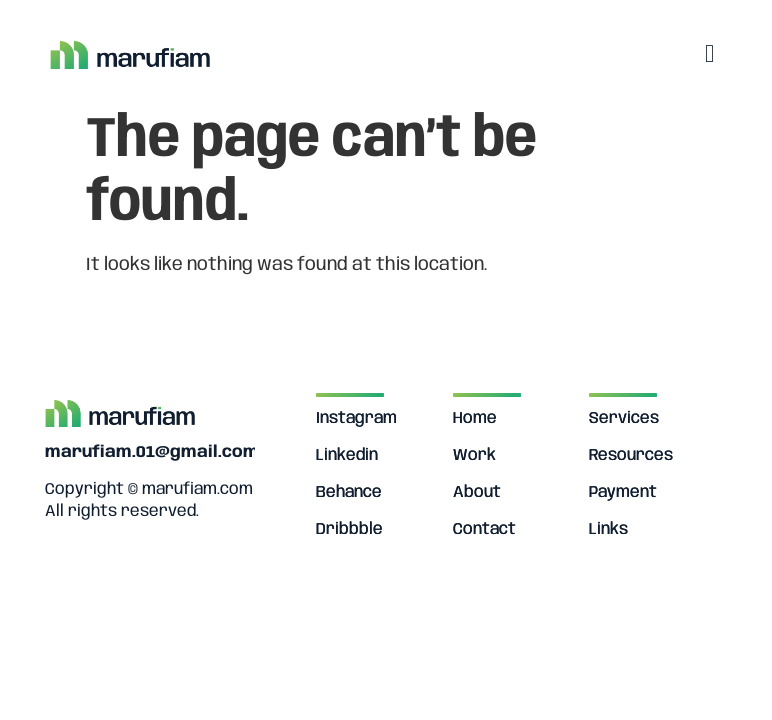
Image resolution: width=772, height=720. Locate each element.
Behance (349, 492)
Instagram (356, 418)
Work (474, 455)
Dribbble (349, 529)
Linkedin (347, 455)
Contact (484, 529)
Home (475, 418)
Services (624, 418)
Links (608, 529)
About (477, 492)
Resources (631, 455)
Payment (623, 492)
